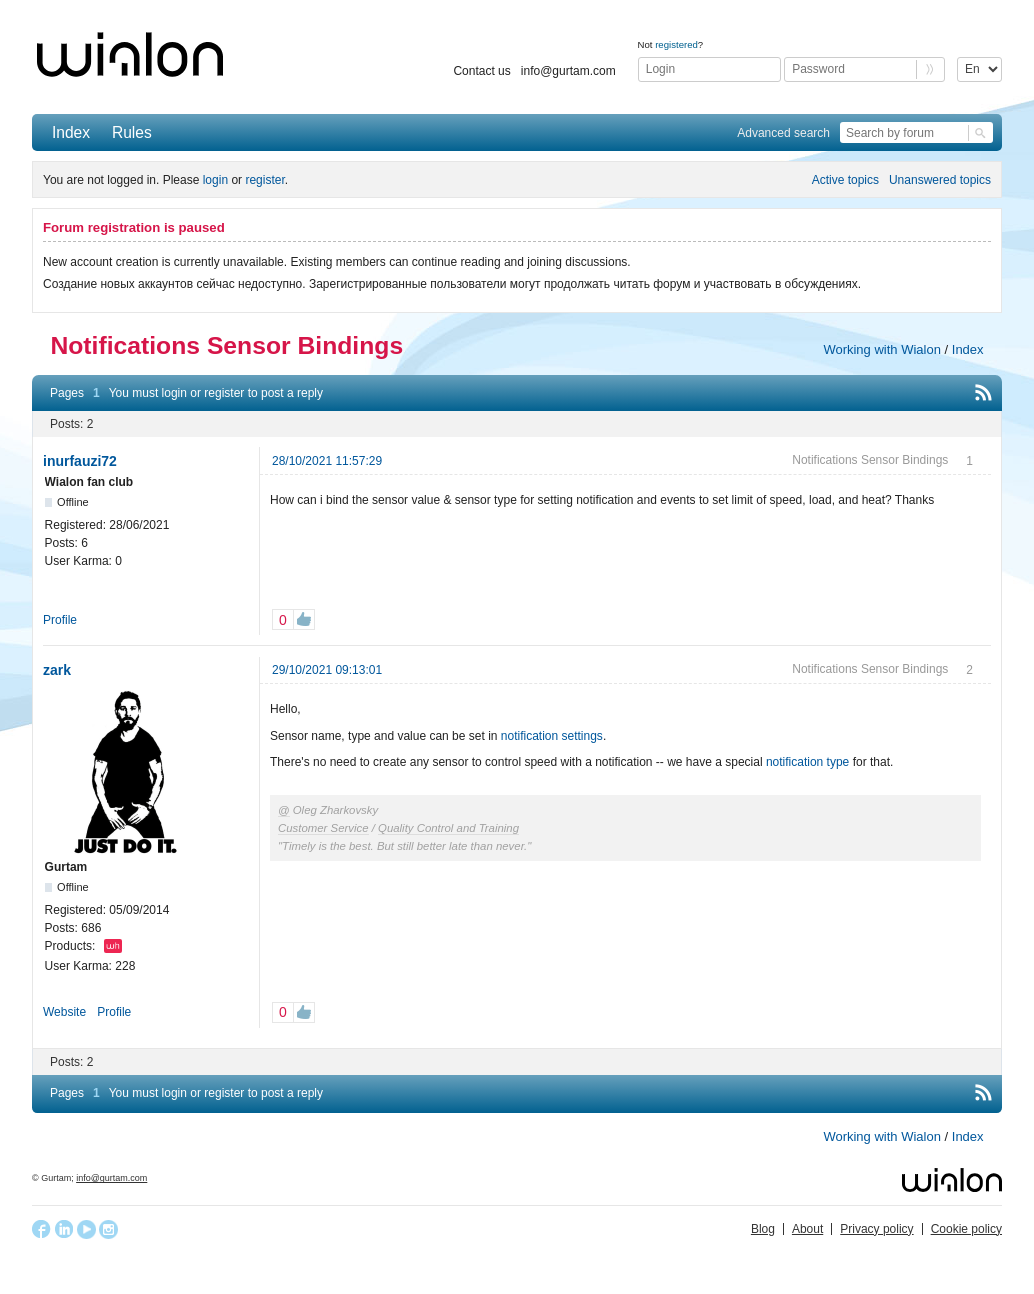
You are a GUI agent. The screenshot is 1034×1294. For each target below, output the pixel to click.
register (264, 180)
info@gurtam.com (568, 71)
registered (676, 44)
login (215, 180)
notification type (807, 762)
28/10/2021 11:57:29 (327, 461)
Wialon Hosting (113, 946)
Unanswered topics (940, 180)
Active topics (845, 180)
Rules (132, 132)
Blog (763, 1229)
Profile (60, 620)
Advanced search (783, 133)
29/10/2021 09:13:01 (327, 670)
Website (64, 1012)
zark (57, 670)
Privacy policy (876, 1229)
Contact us (481, 71)
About (807, 1229)
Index (71, 132)
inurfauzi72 (80, 461)
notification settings (552, 736)
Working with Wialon (882, 349)
